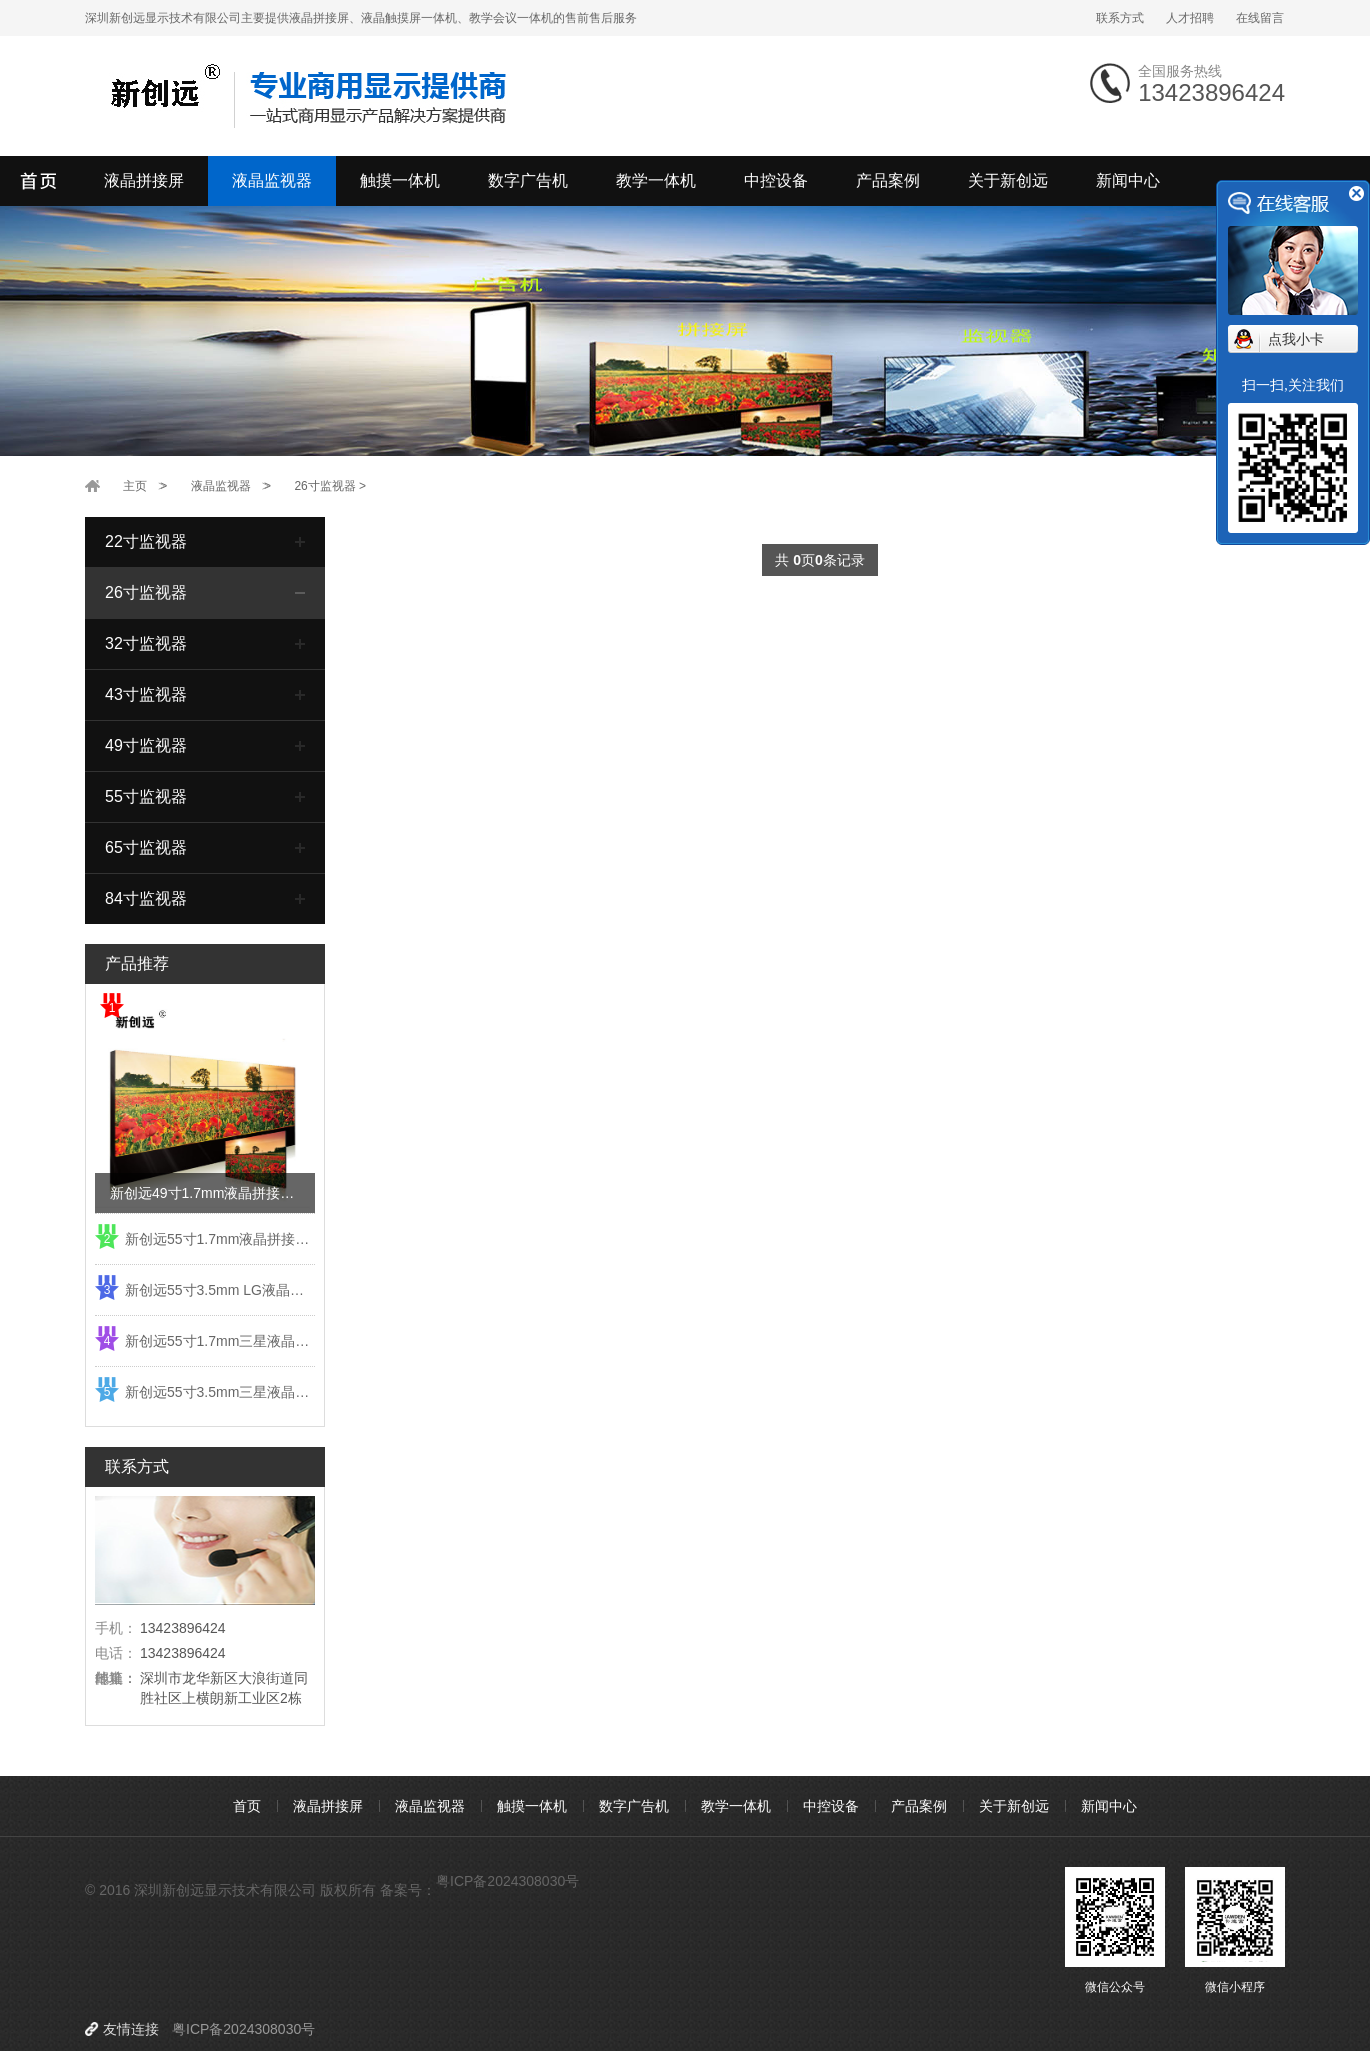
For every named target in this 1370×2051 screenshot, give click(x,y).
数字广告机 (528, 180)
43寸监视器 (146, 694)
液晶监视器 (272, 180)
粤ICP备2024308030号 (507, 1881)
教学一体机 (656, 180)
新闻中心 (1128, 180)
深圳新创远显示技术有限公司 (40, 181)
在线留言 (1260, 18)
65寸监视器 (146, 847)
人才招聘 (1190, 18)
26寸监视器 (324, 486)
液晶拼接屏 (144, 180)
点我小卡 (1296, 339)
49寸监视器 (146, 745)
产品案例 (888, 180)
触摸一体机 (400, 180)
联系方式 (1120, 18)
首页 (247, 1806)
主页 (135, 486)
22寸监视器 (146, 541)
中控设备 (776, 180)
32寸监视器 (146, 643)
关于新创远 (1008, 180)
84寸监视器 (146, 898)
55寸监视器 (146, 796)
